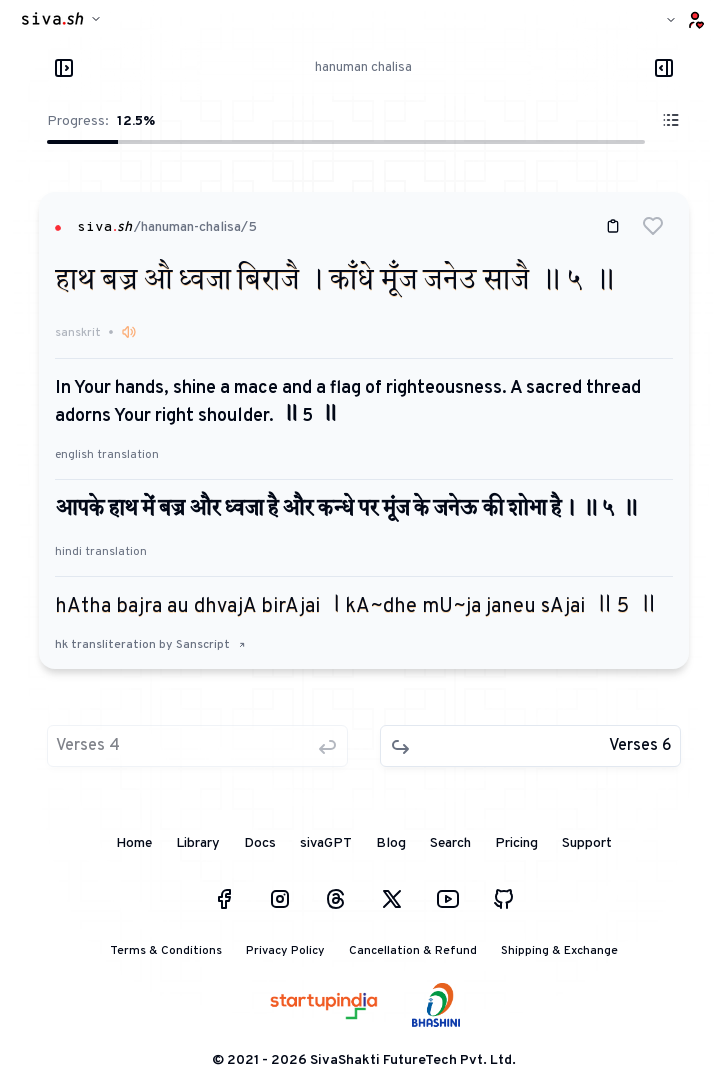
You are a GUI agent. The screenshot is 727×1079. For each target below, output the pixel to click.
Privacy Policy (285, 951)
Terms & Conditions (166, 951)
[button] (653, 226)
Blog (391, 843)
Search (450, 843)
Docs (260, 843)
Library (198, 843)
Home (134, 843)
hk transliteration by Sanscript (150, 645)
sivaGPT (326, 843)
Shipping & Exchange (559, 951)
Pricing (516, 843)
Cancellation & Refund (413, 951)
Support (587, 843)
